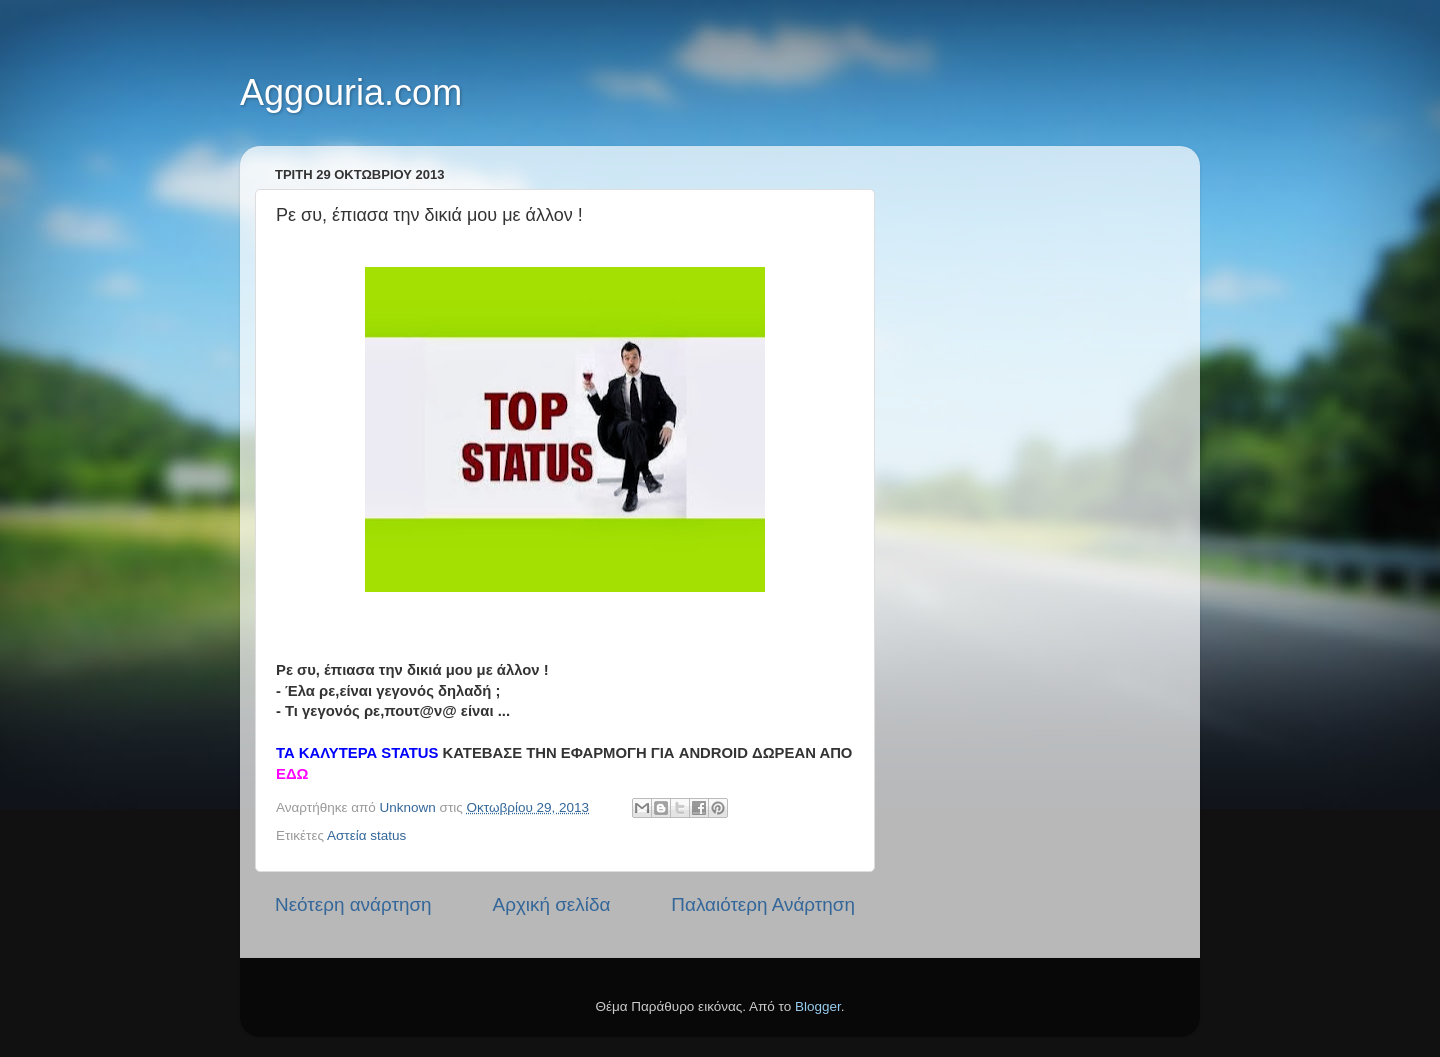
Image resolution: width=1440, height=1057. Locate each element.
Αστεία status (366, 835)
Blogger (818, 1006)
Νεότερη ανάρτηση (353, 904)
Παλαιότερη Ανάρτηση (763, 904)
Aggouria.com (351, 92)
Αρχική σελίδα (552, 904)
